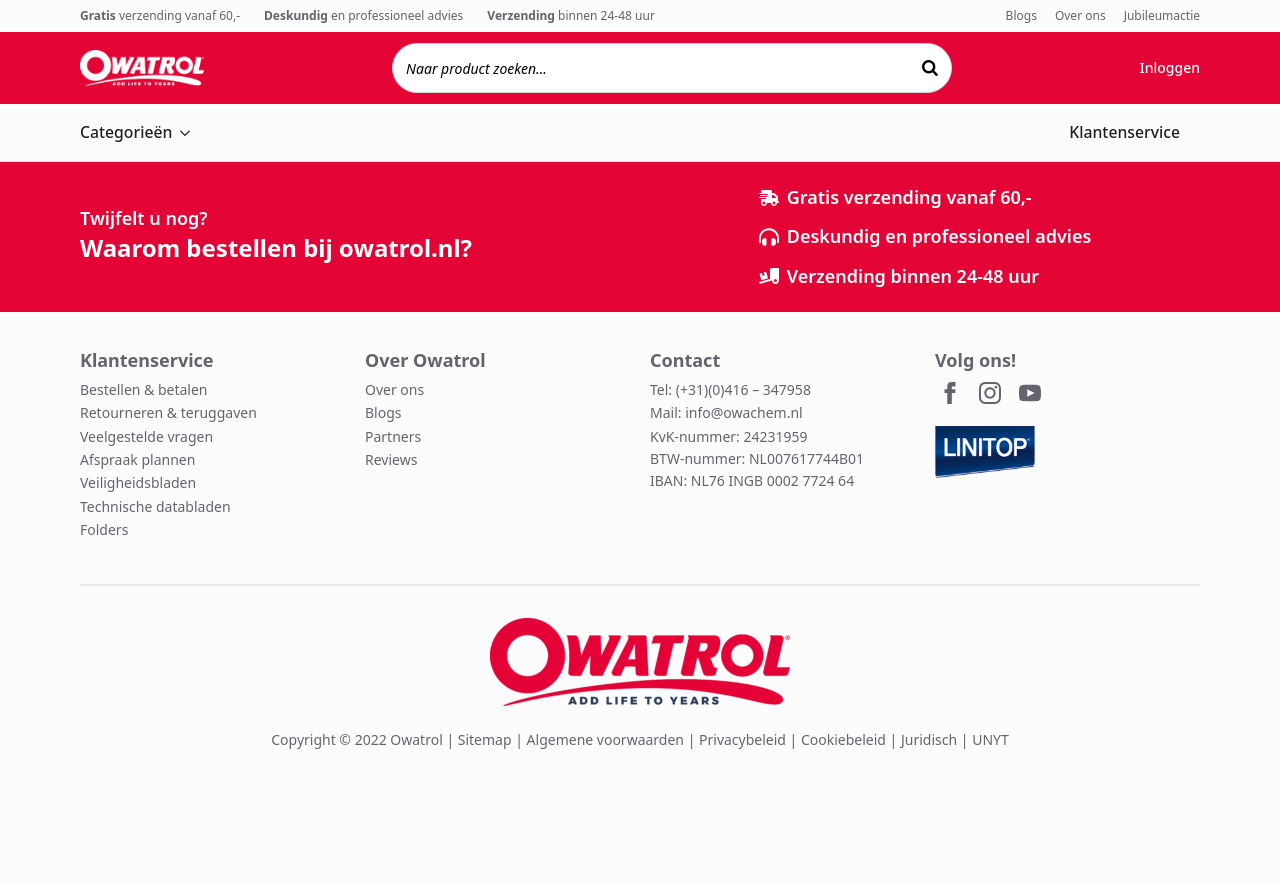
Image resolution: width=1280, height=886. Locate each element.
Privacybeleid (742, 739)
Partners (393, 436)
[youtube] (1030, 393)
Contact (685, 360)
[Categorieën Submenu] (191, 133)
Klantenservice (1124, 132)
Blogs (1021, 15)
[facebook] (950, 393)
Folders (104, 529)
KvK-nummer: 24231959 (729, 436)
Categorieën (126, 132)
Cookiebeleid (843, 739)
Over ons (1080, 15)
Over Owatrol (425, 360)
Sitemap (485, 739)
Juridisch (929, 739)
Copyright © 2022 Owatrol (357, 739)
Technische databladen (155, 506)
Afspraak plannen (137, 459)
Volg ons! (975, 360)
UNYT (990, 739)
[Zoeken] (930, 68)
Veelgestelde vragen (146, 436)
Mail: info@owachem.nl (726, 412)
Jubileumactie (1162, 15)
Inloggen (1170, 67)
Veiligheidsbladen (138, 482)
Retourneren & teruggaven (168, 412)
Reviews (391, 459)
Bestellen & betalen (144, 389)
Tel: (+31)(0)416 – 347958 (730, 389)
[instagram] (990, 393)
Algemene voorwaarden (605, 739)
